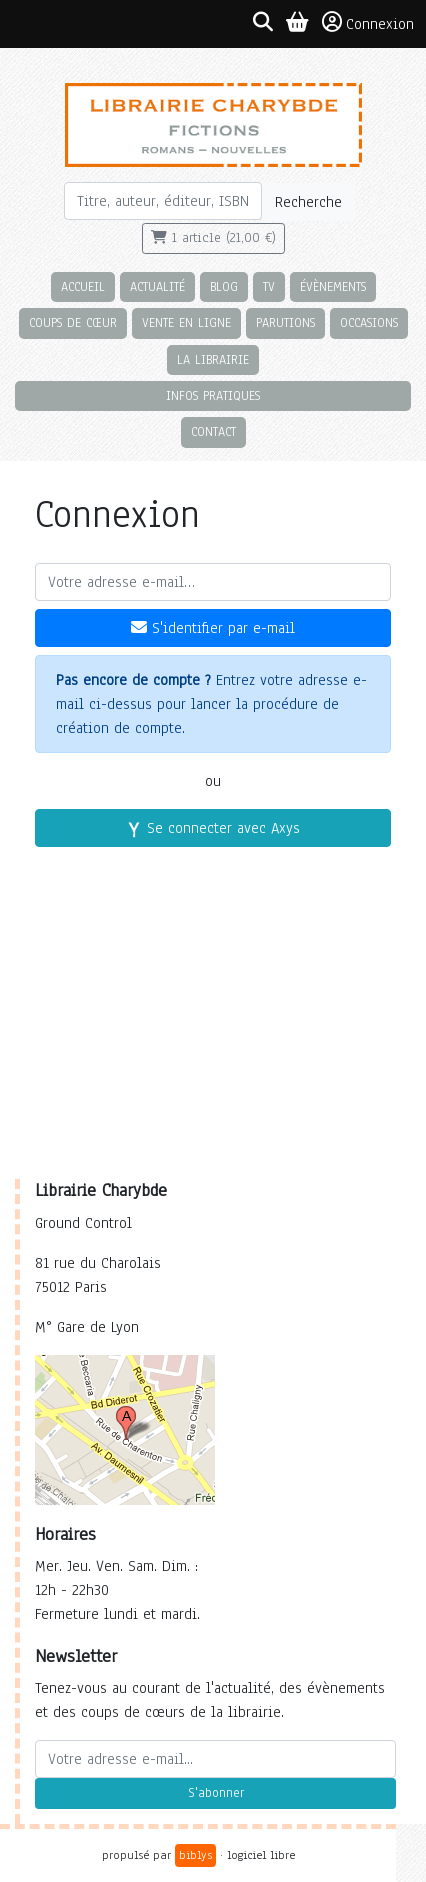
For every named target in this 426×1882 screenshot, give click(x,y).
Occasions (369, 322)
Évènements (333, 286)
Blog (224, 286)
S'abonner (216, 1793)
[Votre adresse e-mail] (213, 582)
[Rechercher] (163, 201)
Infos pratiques (213, 395)
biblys (195, 1855)
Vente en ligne (186, 322)
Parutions (285, 322)
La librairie (213, 359)
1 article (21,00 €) (213, 238)
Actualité (157, 286)
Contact (213, 431)
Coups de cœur (73, 322)
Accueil (83, 286)
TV (269, 286)
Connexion (368, 23)
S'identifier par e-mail (213, 628)
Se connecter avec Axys (213, 828)
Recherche (308, 202)
